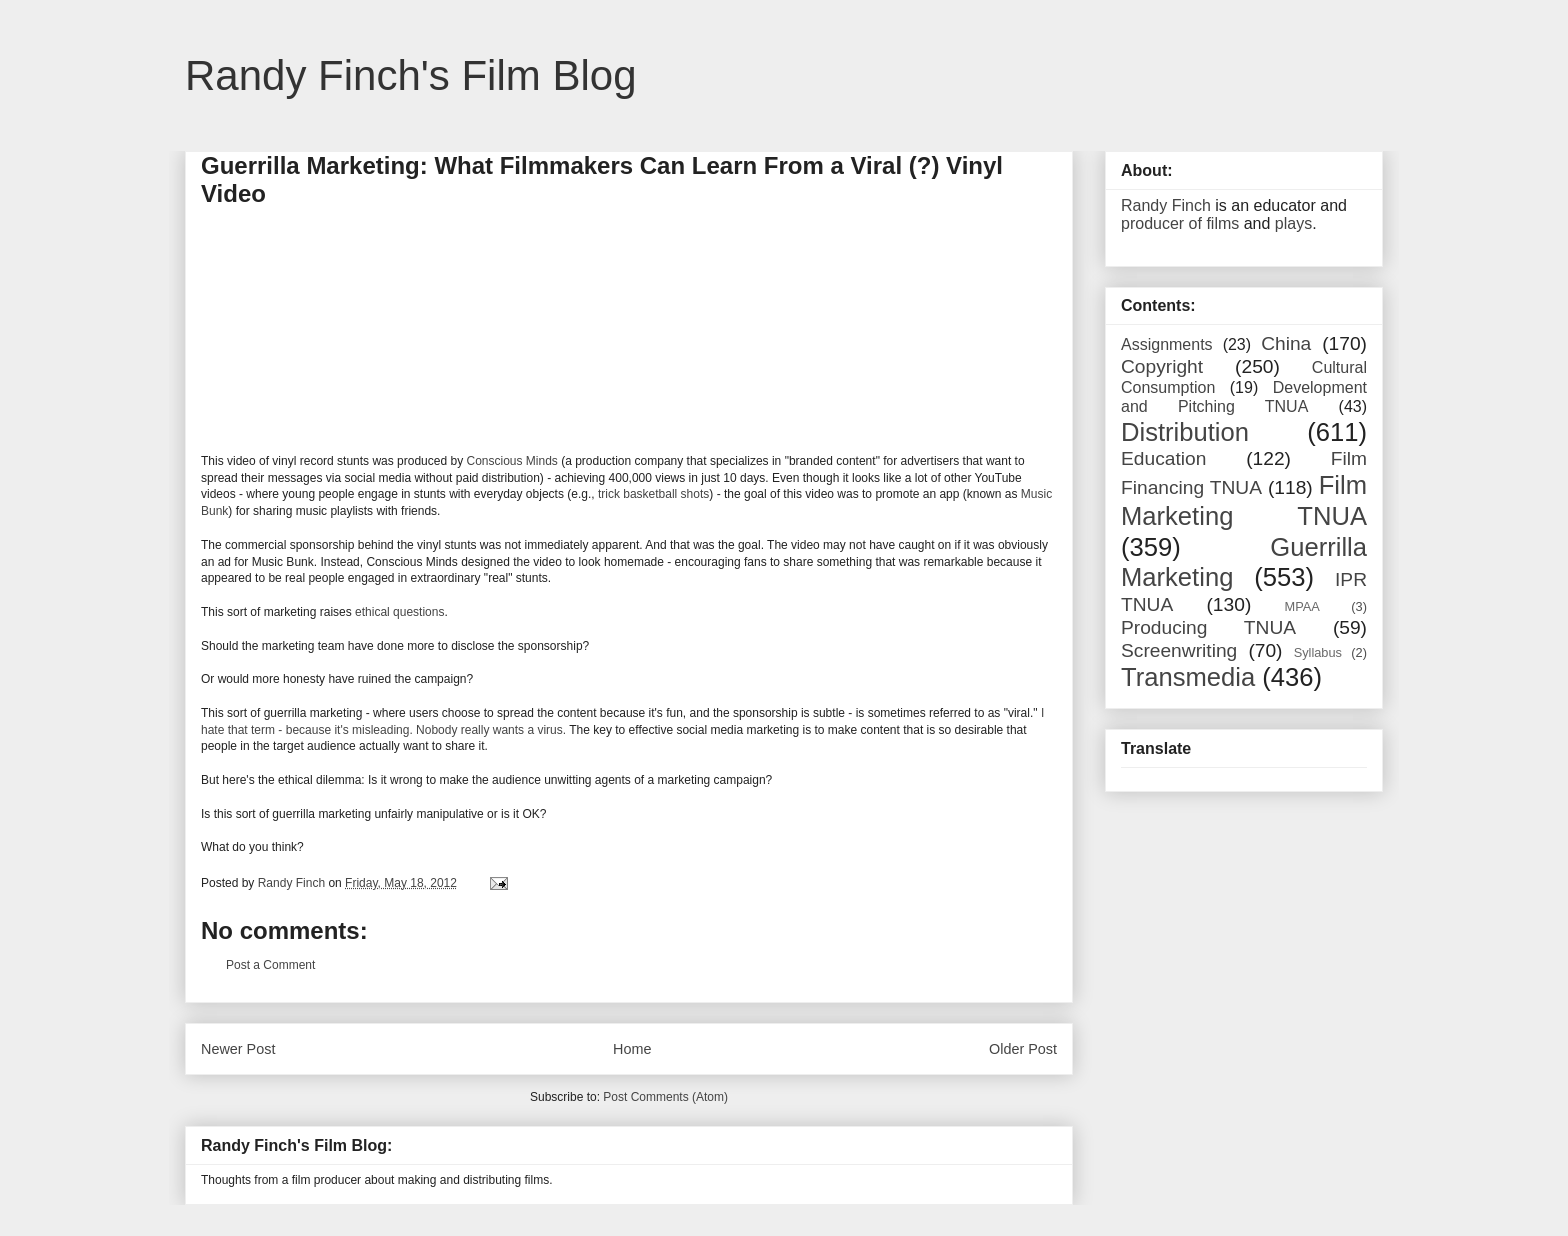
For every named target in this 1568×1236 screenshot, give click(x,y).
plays (1293, 223)
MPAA (1302, 606)
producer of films (1180, 223)
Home (632, 1049)
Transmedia (1188, 677)
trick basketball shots (653, 494)
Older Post (1023, 1049)
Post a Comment (270, 965)
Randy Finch (1166, 205)
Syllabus (1318, 652)
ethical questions (399, 612)
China (1286, 343)
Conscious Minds (511, 461)
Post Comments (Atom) (665, 1097)
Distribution (1185, 432)
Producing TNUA (1208, 627)
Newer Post (238, 1049)
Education (1163, 458)
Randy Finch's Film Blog (411, 75)
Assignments (1167, 344)
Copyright (1162, 366)
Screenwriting (1179, 650)
